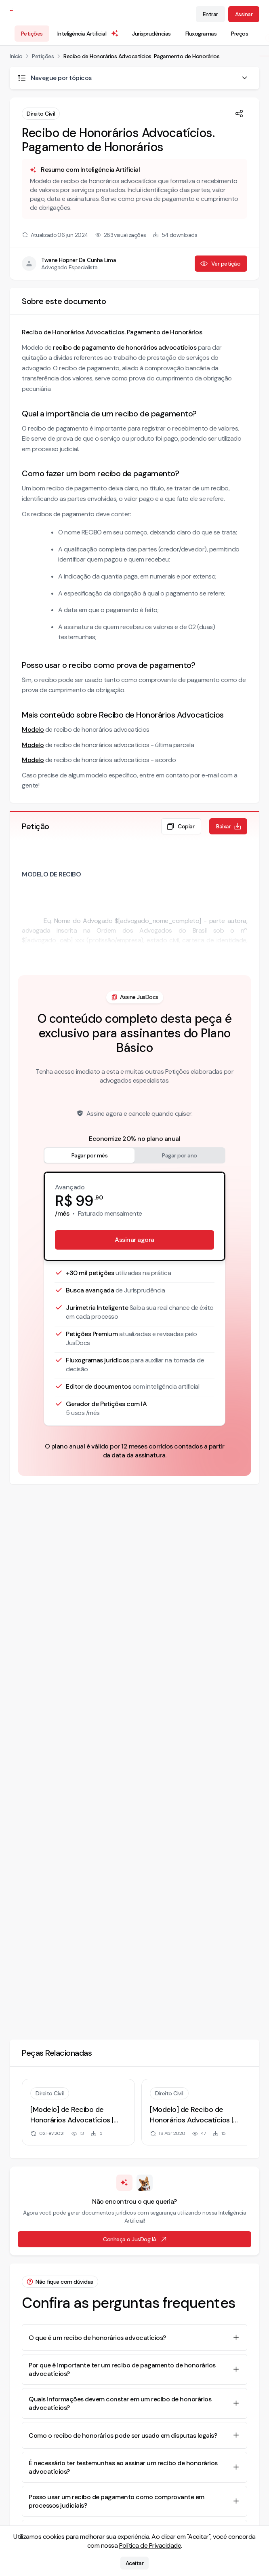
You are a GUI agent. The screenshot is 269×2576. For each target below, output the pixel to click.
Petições (32, 33)
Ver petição (220, 264)
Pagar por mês (89, 1155)
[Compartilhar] (239, 114)
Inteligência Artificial (88, 34)
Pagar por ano (179, 1155)
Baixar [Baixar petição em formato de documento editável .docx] (229, 826)
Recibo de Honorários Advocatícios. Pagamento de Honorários (141, 56)
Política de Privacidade (150, 2545)
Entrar (210, 14)
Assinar (244, 14)
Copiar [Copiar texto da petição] (180, 826)
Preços (239, 33)
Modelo (33, 729)
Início (16, 56)
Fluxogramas (201, 33)
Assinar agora (134, 1239)
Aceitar (135, 2563)
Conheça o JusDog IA (135, 2239)
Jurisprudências (151, 33)
